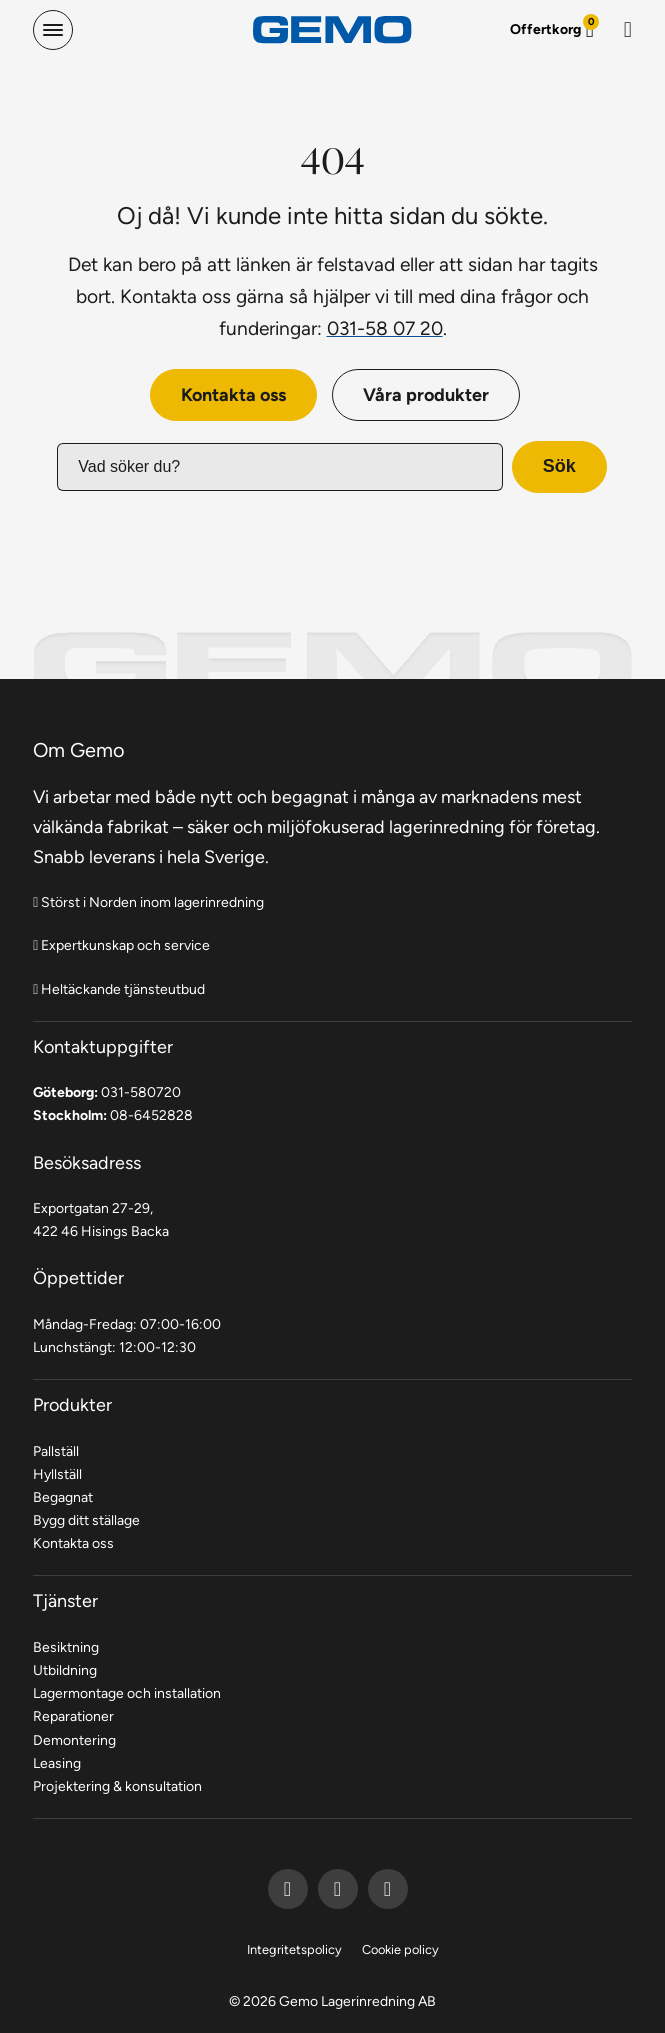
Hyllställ (57, 1474)
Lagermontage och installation (127, 1693)
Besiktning (66, 1647)
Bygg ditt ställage (86, 1520)
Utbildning (65, 1670)
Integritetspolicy (294, 1949)
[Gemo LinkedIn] (338, 1889)
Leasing (57, 1763)
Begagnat (63, 1497)
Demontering (74, 1740)
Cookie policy (400, 1949)
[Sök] (628, 30)
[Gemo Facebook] (288, 1889)
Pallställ (56, 1451)
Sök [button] (559, 466)
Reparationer (73, 1716)
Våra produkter (426, 394)
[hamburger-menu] (53, 30)
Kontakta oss (233, 394)
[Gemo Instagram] (388, 1889)
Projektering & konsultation (117, 1786)
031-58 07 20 (385, 328)
